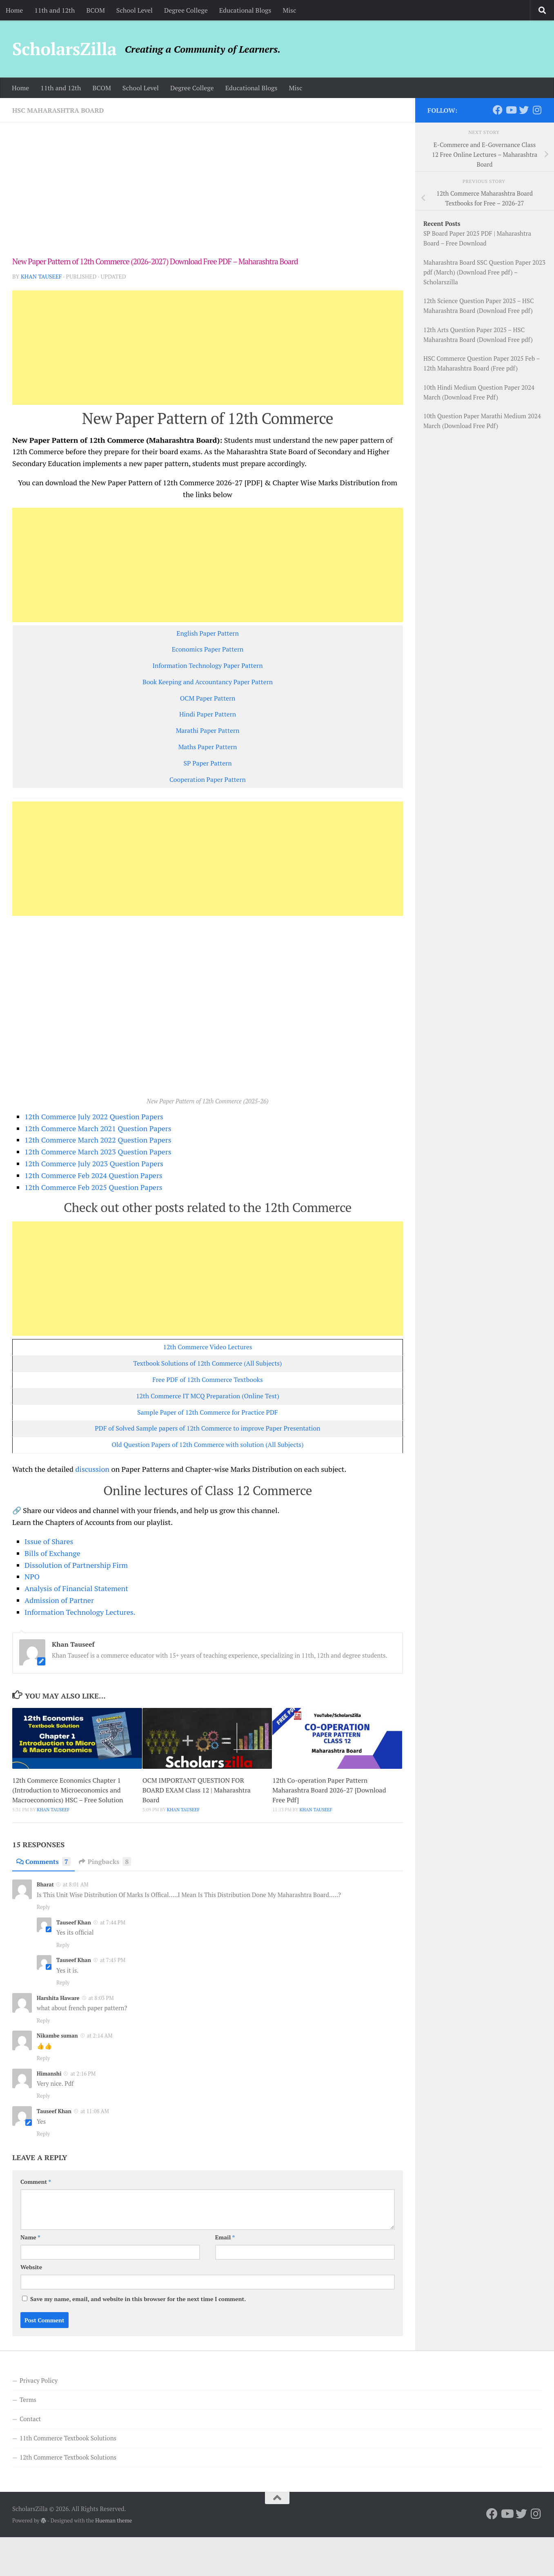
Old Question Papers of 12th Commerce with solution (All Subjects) (207, 1444)
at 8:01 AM (76, 1884)
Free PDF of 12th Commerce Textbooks (207, 1379)
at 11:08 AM (94, 2111)
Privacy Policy (39, 2380)
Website (31, 2267)
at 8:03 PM (101, 1998)
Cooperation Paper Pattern (207, 779)
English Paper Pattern (207, 633)
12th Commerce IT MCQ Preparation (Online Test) (207, 1396)
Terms (28, 2399)
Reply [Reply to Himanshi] (43, 2095)
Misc (289, 10)
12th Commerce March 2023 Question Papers (97, 1151)
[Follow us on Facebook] (498, 110)
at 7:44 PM (112, 1922)
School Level (134, 10)
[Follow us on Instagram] (537, 110)
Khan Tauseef (41, 276)
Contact (30, 2419)
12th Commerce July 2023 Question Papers (93, 1163)
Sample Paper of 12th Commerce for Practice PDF (207, 1412)
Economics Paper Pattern (208, 649)
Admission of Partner (59, 1600)
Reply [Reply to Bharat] (43, 1907)
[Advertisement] (207, 195)
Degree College (186, 10)
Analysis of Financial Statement (76, 1588)
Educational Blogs (245, 10)
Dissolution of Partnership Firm (76, 1565)
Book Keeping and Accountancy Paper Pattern (207, 682)
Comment (35, 2181)
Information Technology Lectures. (80, 1612)
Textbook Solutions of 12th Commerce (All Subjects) (207, 1363)
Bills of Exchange (52, 1553)
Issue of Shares (48, 1541)
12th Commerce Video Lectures (207, 1347)
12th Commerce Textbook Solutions (68, 2457)
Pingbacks (105, 1861)
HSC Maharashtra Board (58, 110)
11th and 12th (54, 10)
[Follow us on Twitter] (524, 110)
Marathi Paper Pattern (208, 730)
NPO (32, 1576)
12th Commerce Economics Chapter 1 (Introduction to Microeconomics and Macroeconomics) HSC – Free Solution (67, 1790)
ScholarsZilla (64, 48)
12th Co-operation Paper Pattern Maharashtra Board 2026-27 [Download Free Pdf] (329, 1790)
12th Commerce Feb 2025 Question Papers (93, 1187)
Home (14, 10)
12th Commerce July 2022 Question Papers (93, 1116)
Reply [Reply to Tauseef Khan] (62, 1945)
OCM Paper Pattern (208, 698)
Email (225, 2237)
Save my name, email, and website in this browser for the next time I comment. (138, 2299)
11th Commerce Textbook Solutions (68, 2438)
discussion (92, 1469)
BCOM (95, 10)
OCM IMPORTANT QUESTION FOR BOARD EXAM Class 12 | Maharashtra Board (196, 1790)
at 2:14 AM (100, 2035)
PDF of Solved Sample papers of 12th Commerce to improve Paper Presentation (207, 1428)
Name (30, 2237)
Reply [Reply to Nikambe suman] (43, 2058)
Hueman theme (113, 2520)
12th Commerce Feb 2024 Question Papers (93, 1175)
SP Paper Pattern (207, 763)
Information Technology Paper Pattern (208, 665)
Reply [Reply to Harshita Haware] (43, 2020)
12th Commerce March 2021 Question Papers (97, 1128)
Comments (43, 1861)
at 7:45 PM (112, 1960)
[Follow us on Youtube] (511, 110)
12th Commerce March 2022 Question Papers (97, 1140)
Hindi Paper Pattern (207, 714)
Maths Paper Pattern (207, 747)
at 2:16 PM (83, 2073)
